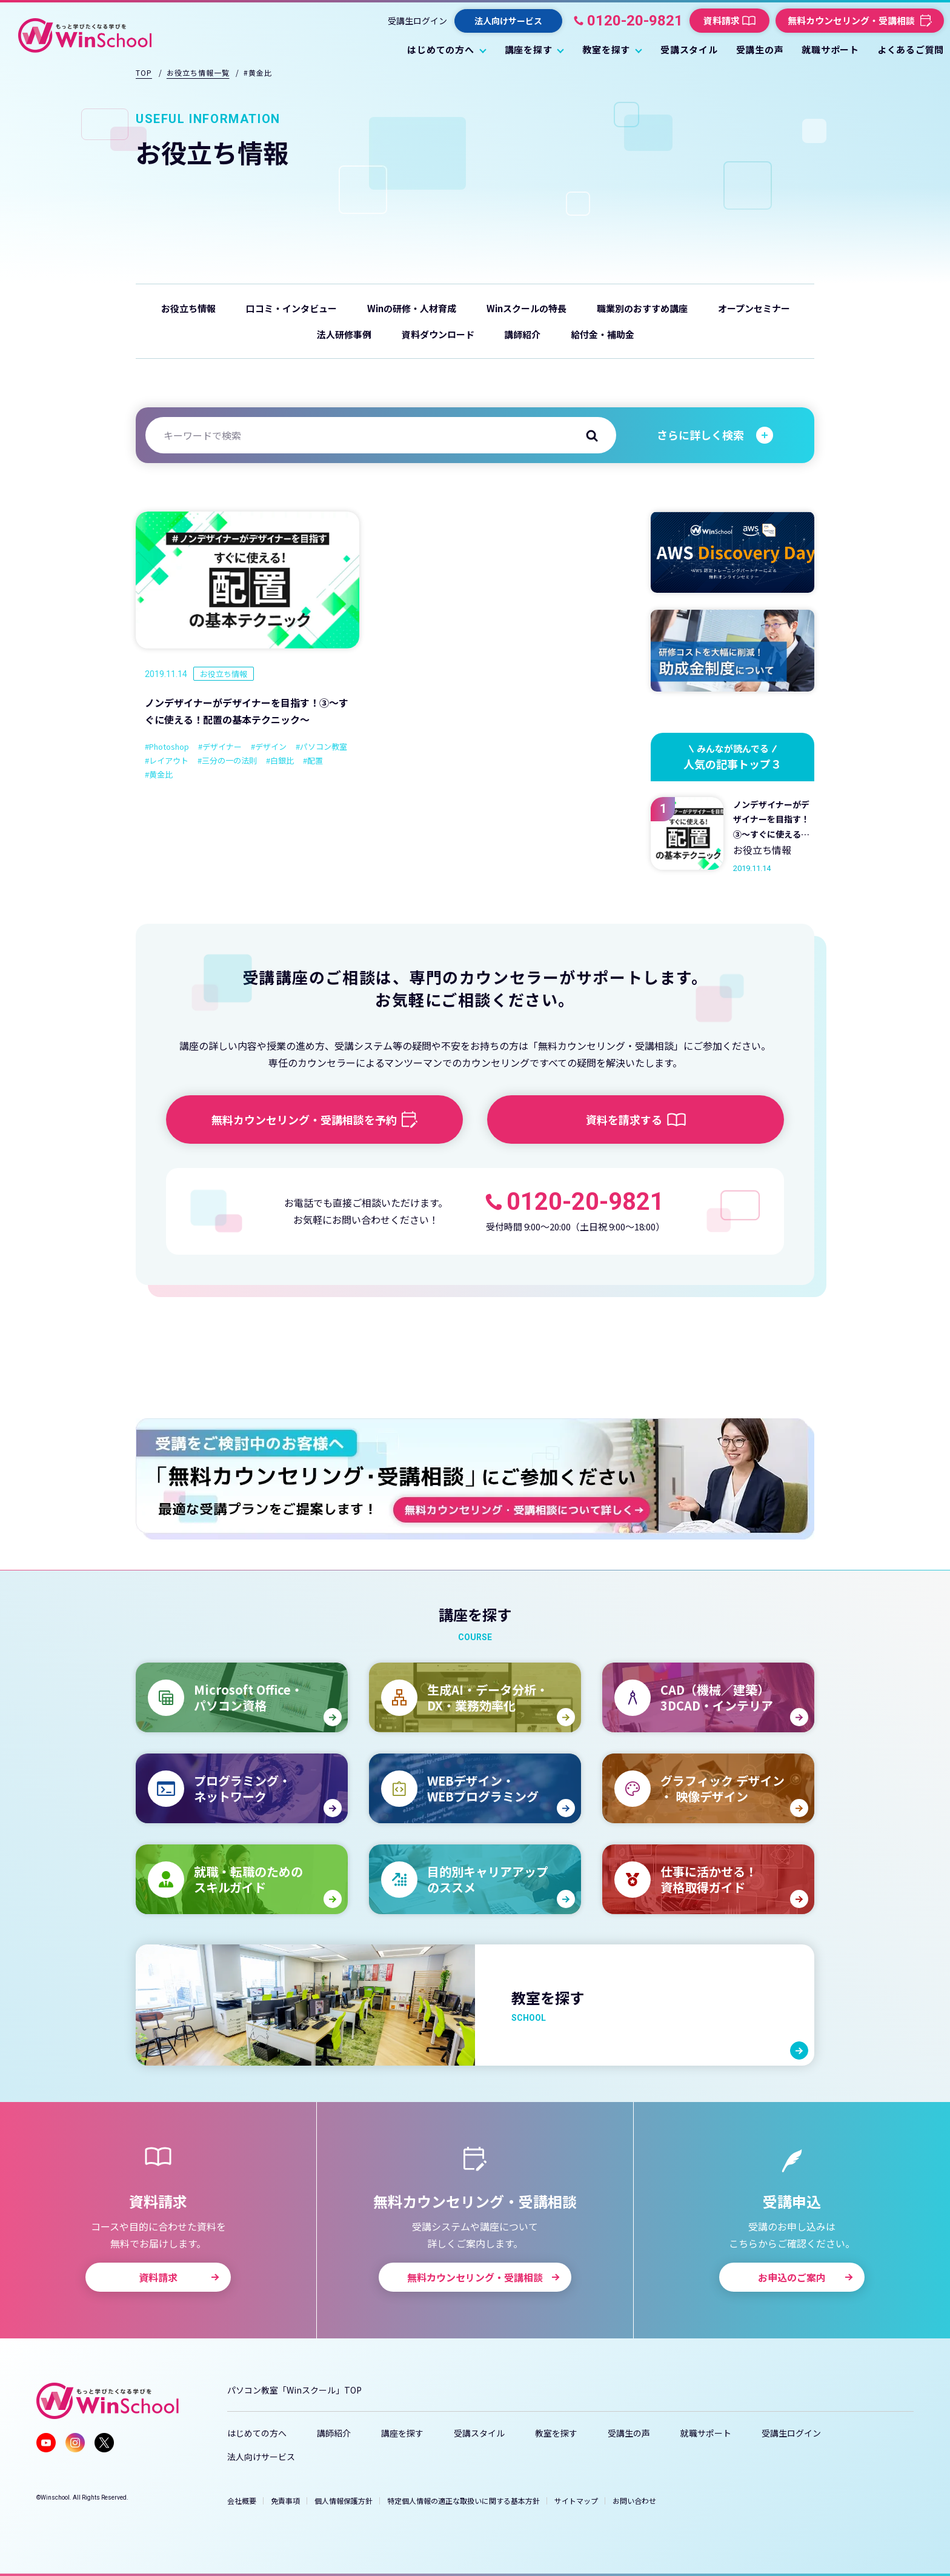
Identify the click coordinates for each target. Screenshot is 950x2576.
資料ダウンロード (438, 334)
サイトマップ (576, 2500)
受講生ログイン (417, 21)
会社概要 (241, 2500)
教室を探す (556, 2433)
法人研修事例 (344, 334)
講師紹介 (522, 334)
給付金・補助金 (602, 334)
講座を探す (402, 2433)
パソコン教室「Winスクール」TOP (294, 2390)
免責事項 (285, 2500)
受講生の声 (629, 2433)
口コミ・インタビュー (291, 308)
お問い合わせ (634, 2500)
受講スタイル (479, 2433)
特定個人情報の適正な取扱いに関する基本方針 (463, 2500)
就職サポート (705, 2433)
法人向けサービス (261, 2457)
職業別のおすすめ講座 (642, 308)
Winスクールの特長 (526, 308)
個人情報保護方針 (343, 2500)
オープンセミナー (754, 308)
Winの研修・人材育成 (411, 308)
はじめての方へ (257, 2433)
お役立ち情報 (188, 308)
